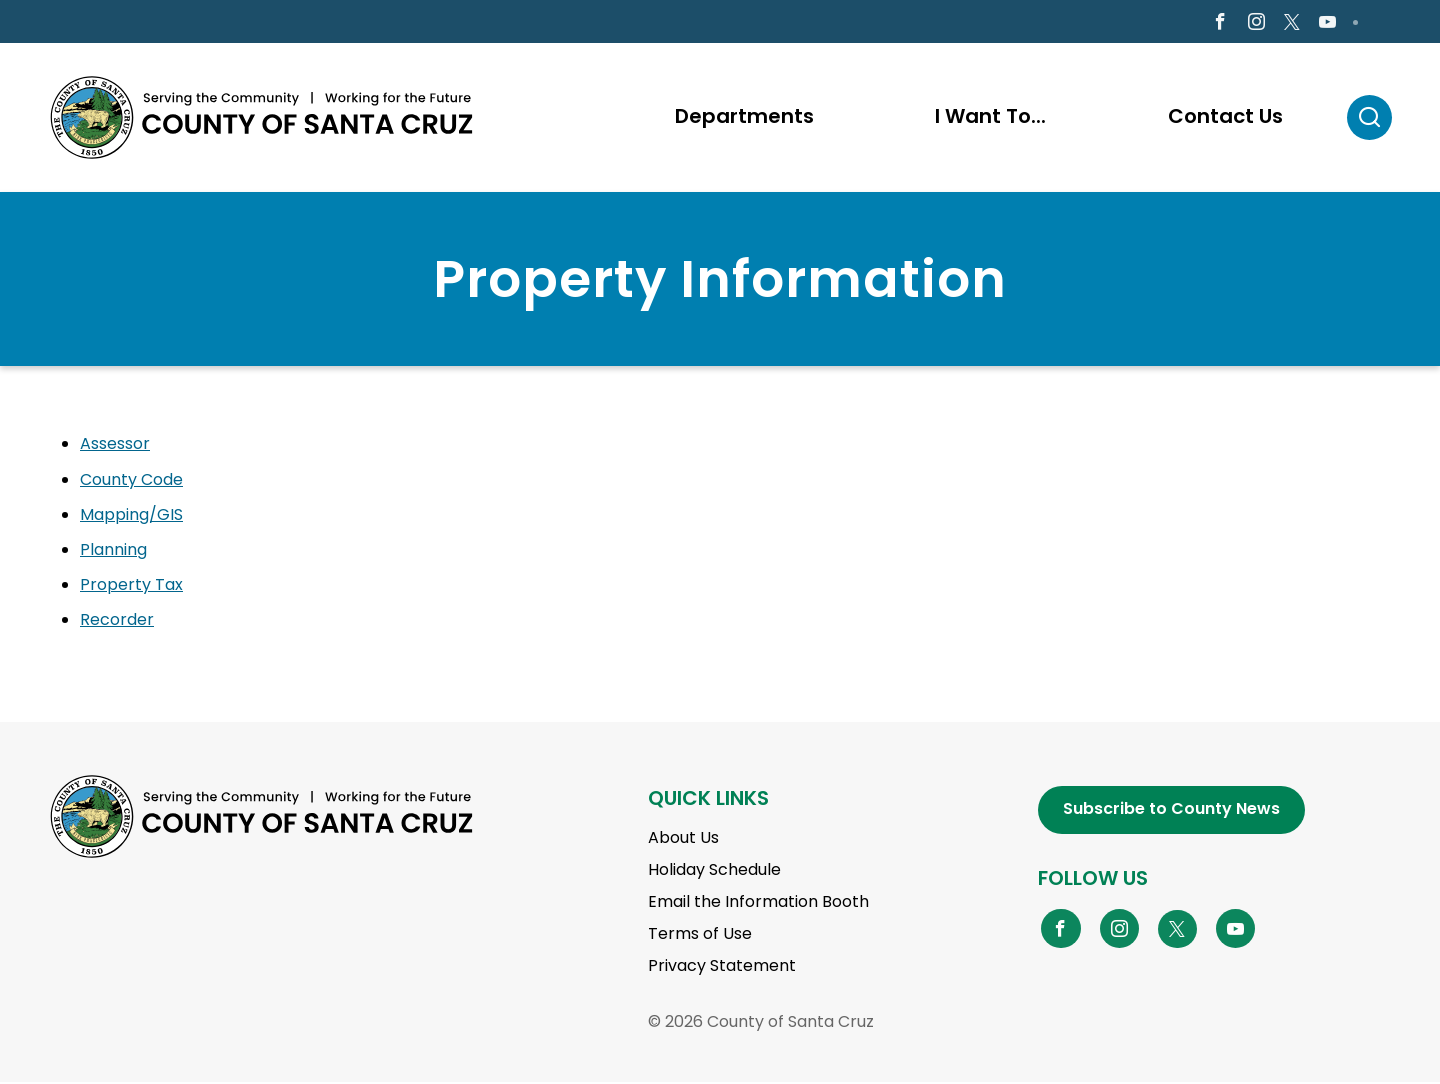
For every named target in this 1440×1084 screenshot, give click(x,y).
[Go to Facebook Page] (1219, 23)
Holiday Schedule (714, 871)
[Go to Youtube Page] (1327, 23)
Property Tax (131, 587)
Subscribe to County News (1171, 811)
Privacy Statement (722, 967)
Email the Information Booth (758, 903)
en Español (104, 22)
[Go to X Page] (1292, 24)
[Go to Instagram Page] (1256, 23)
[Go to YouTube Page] (1236, 930)
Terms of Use (700, 935)
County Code (131, 481)
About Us (683, 839)
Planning (113, 551)
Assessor (115, 446)
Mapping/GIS (131, 516)
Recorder (117, 622)
